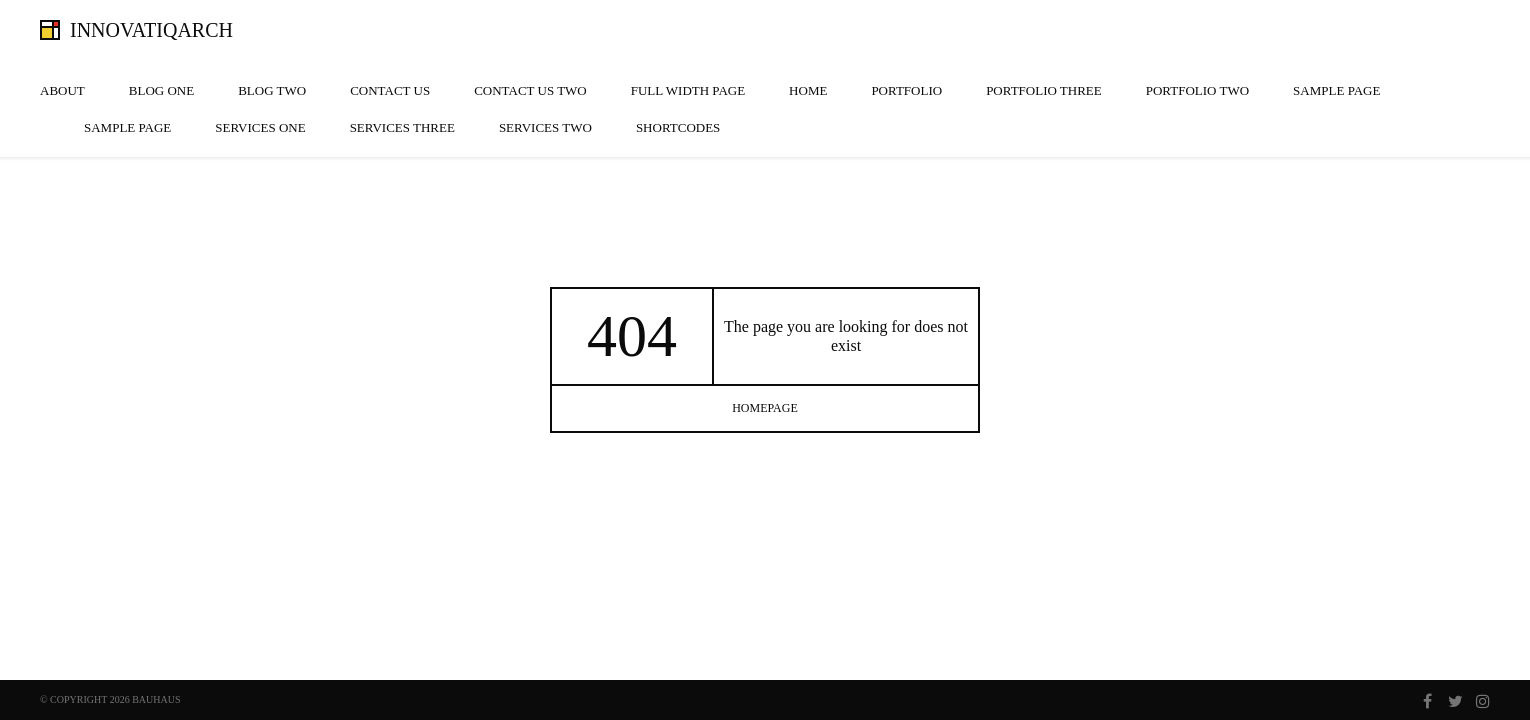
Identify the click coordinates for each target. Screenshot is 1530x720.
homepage (765, 408)
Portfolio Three (1044, 90)
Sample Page (1336, 90)
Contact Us (390, 90)
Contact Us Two (530, 90)
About (62, 90)
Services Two (545, 127)
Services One (260, 127)
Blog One (161, 90)
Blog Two (272, 90)
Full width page (688, 90)
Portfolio (906, 90)
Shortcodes (678, 127)
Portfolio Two (1197, 90)
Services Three (402, 127)
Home (808, 90)
